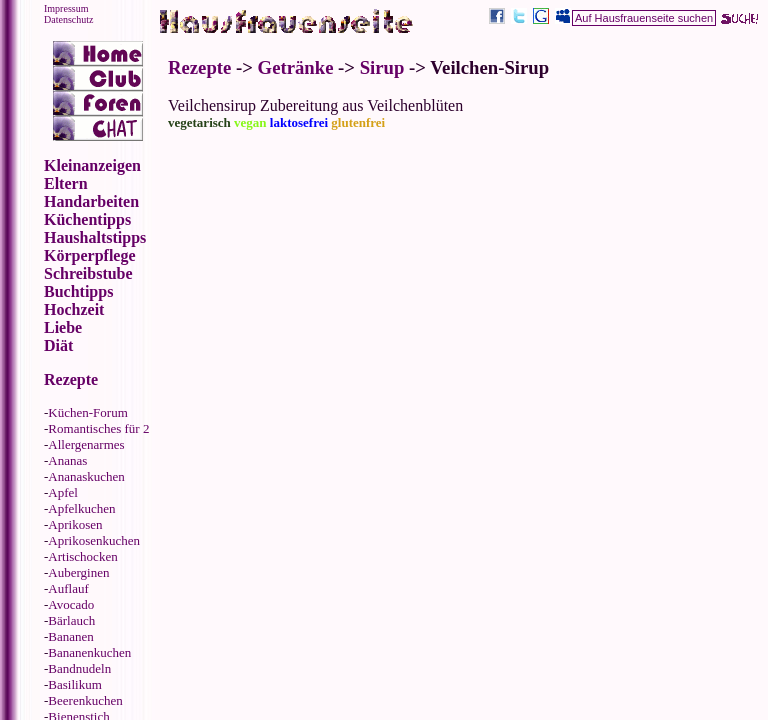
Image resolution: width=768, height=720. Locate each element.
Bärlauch (71, 620)
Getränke (296, 67)
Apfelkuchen (81, 508)
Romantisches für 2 (98, 428)
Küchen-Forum (87, 412)
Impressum (66, 8)
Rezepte (199, 67)
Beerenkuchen (85, 700)
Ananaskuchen (86, 476)
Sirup (382, 67)
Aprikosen (75, 524)
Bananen (70, 636)
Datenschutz (68, 19)
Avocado (71, 604)
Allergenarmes (86, 444)
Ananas (67, 460)
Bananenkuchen (89, 652)
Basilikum (74, 684)
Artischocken (82, 556)
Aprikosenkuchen (94, 540)
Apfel (63, 492)
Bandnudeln (79, 668)
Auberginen (78, 572)
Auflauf (68, 588)
